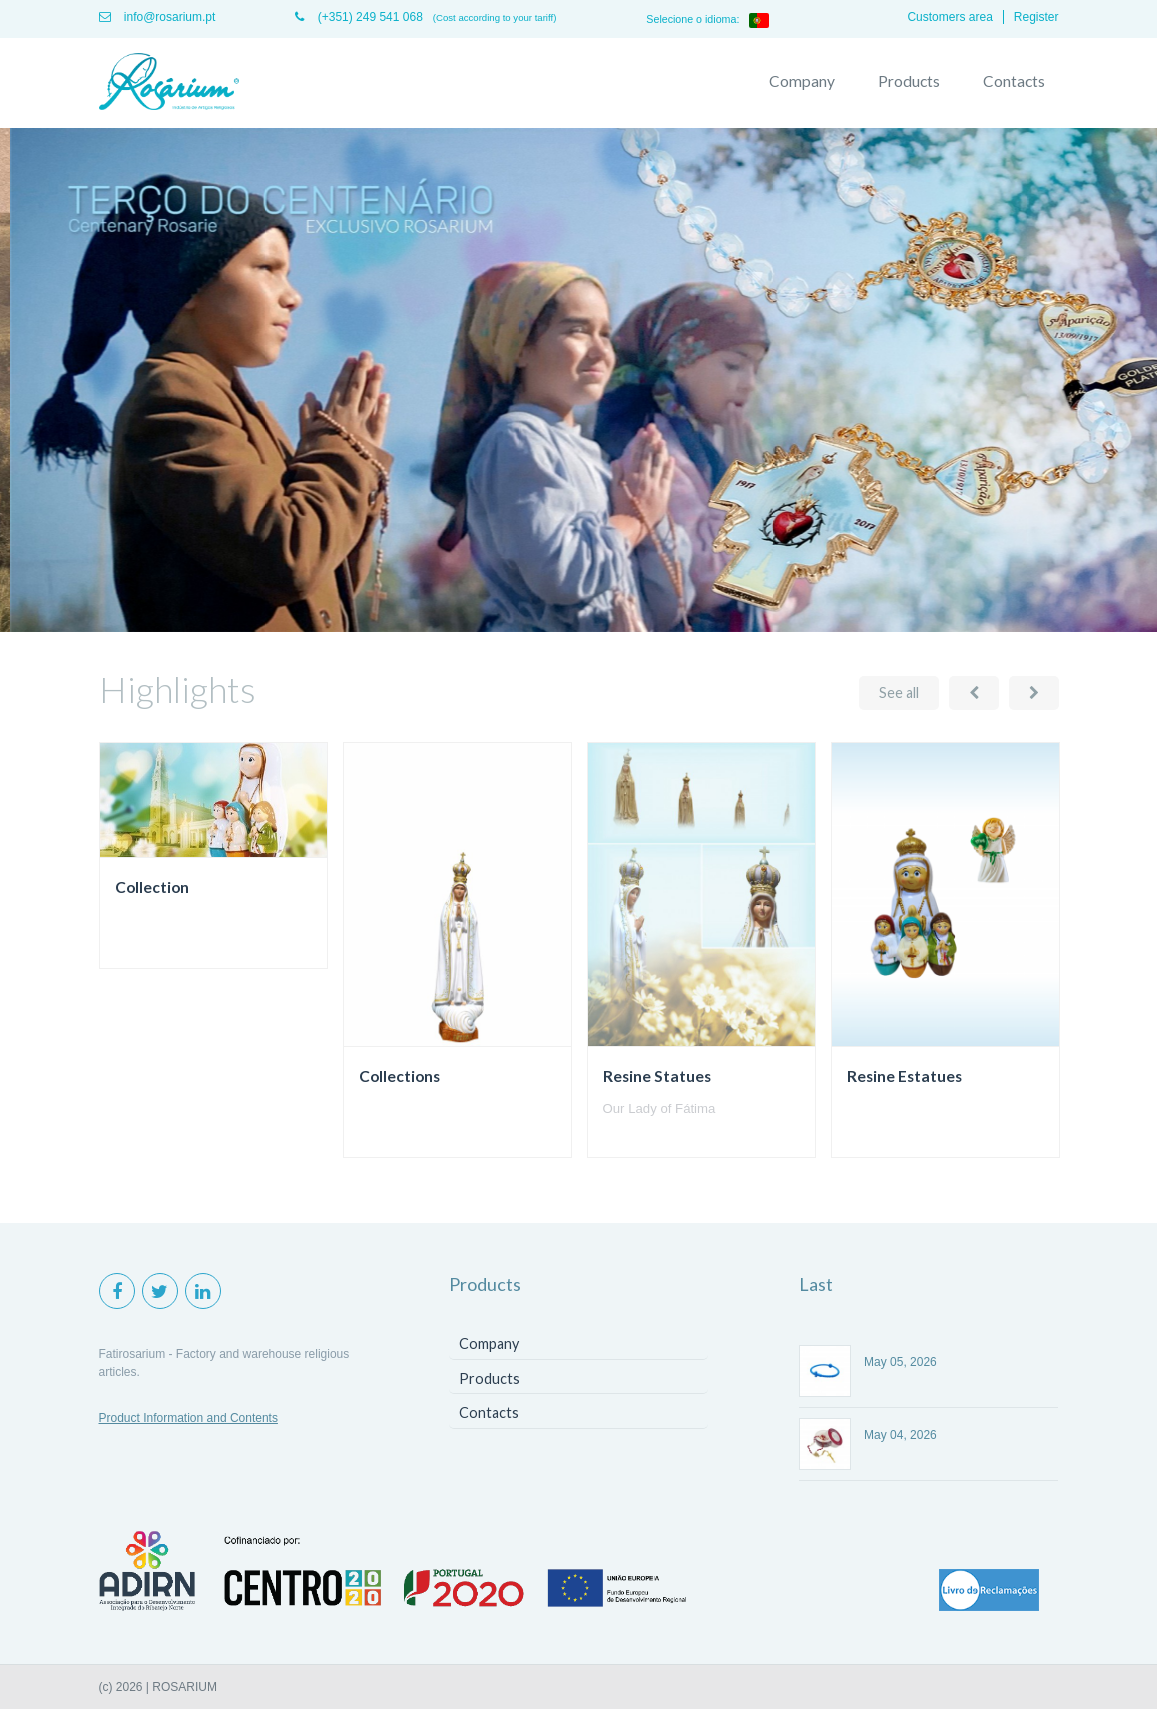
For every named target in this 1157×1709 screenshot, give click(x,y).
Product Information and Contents (188, 1418)
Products (909, 81)
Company (802, 81)
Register (1036, 17)
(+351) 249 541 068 (358, 17)
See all (899, 692)
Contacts (1014, 81)
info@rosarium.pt (157, 17)
